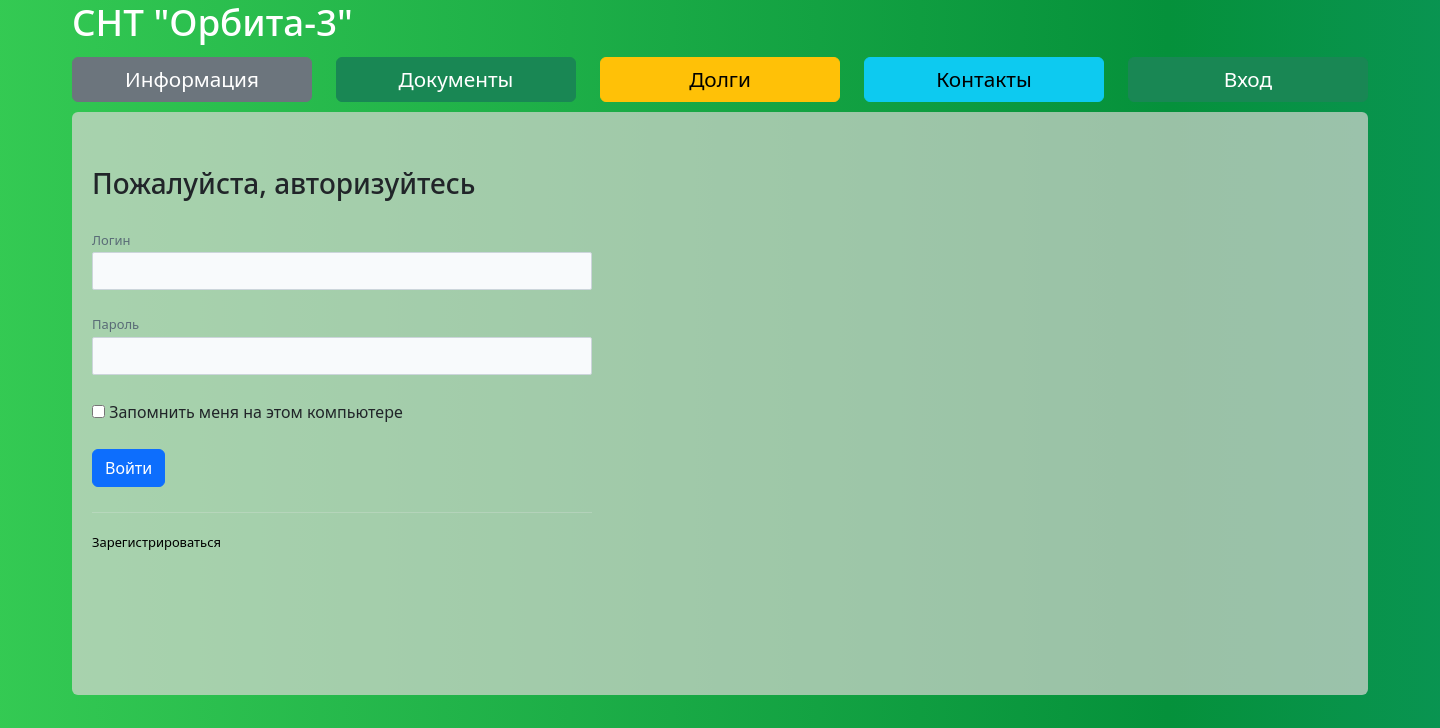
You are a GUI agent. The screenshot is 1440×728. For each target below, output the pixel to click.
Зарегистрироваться (156, 542)
